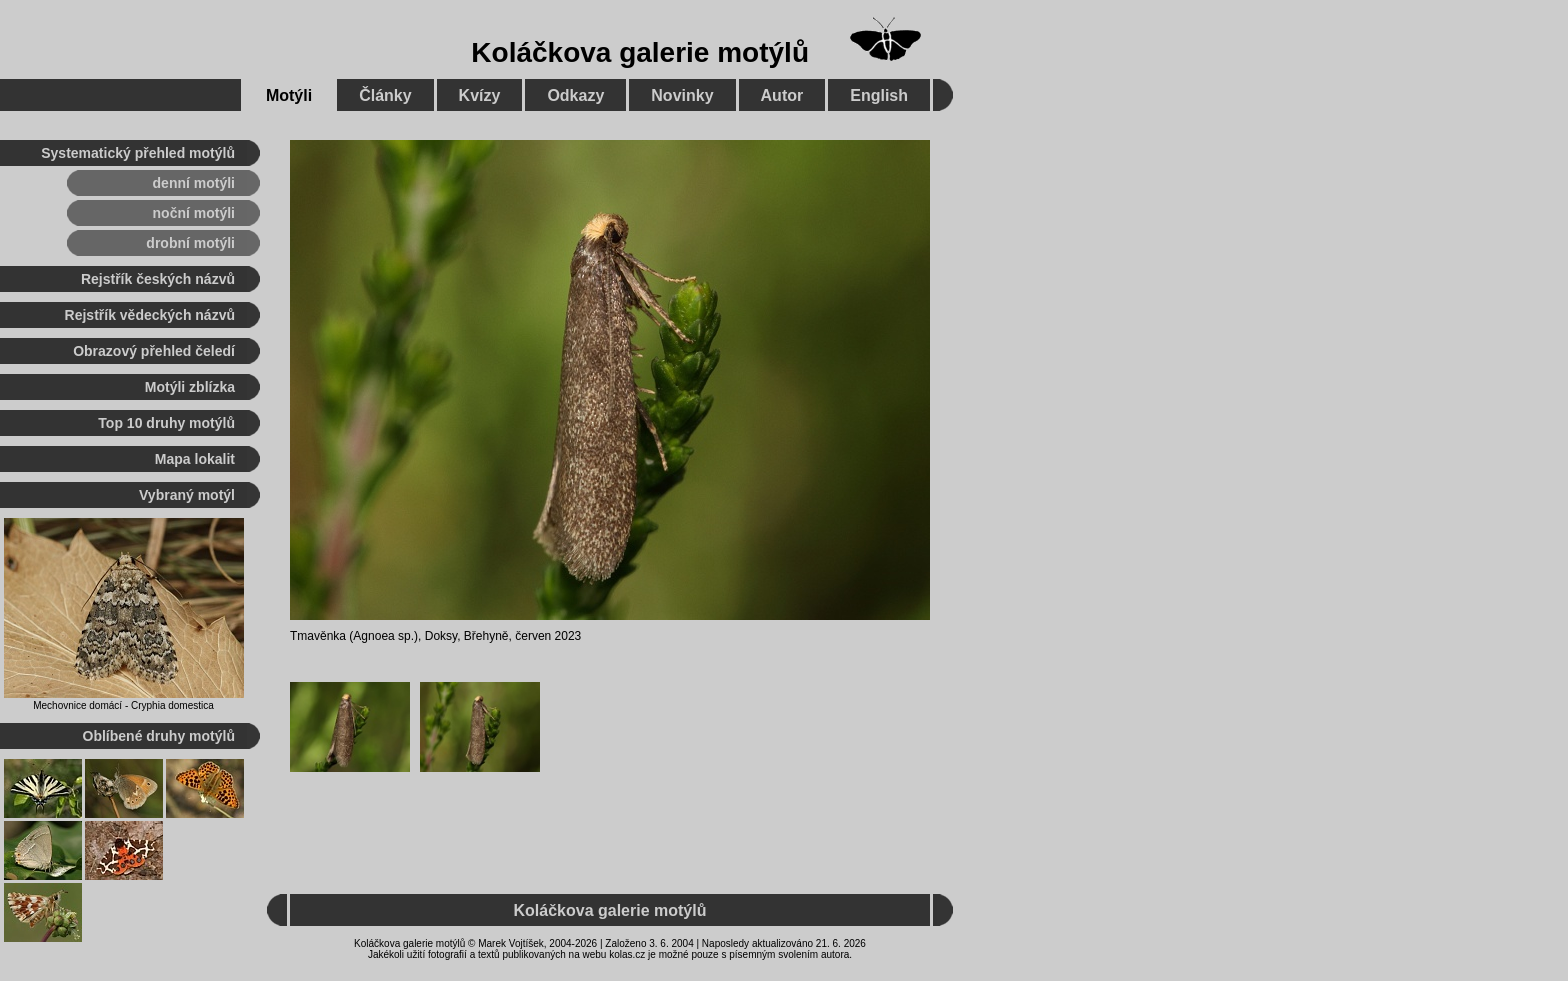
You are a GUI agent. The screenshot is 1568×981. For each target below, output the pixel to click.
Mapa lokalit (195, 459)
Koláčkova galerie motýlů (640, 52)
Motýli (289, 95)
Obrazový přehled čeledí (154, 351)
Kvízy (480, 95)
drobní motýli (190, 243)
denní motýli (194, 183)
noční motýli (194, 213)
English (879, 95)
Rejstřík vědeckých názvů (150, 315)
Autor (782, 95)
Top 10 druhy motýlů (166, 423)
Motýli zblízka (190, 387)
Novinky (682, 95)
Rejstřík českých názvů (158, 279)
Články (385, 95)
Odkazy (575, 95)
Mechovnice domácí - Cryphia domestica (123, 705)
